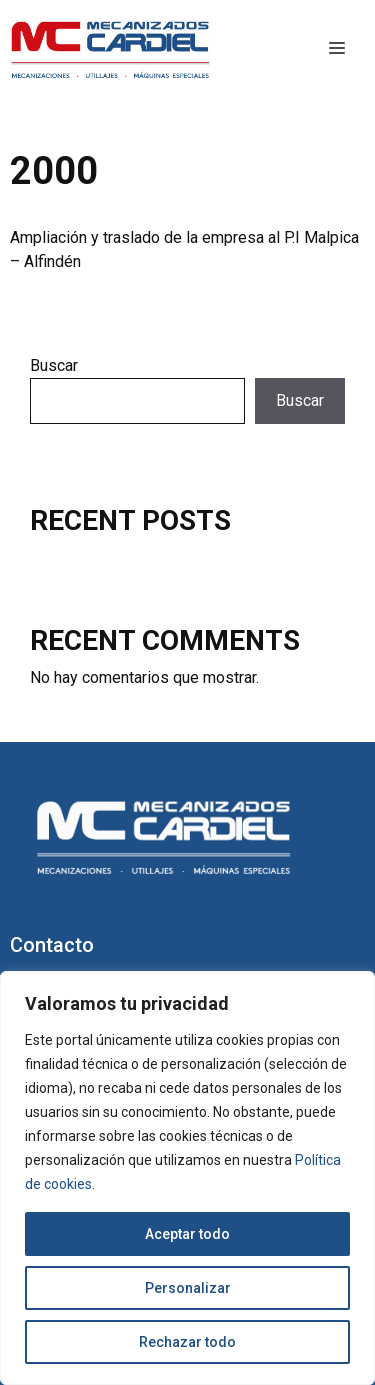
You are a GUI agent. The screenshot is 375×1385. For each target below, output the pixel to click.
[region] (187, 1178)
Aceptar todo (187, 1234)
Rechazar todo (187, 1342)
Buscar (54, 365)
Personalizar (188, 1288)
